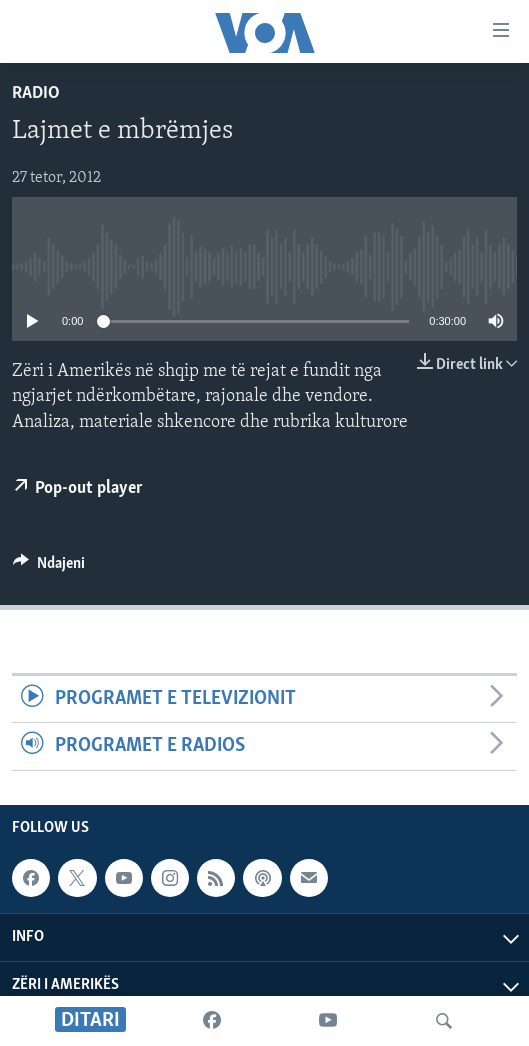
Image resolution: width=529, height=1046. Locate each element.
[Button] (49, 568)
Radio (36, 93)
